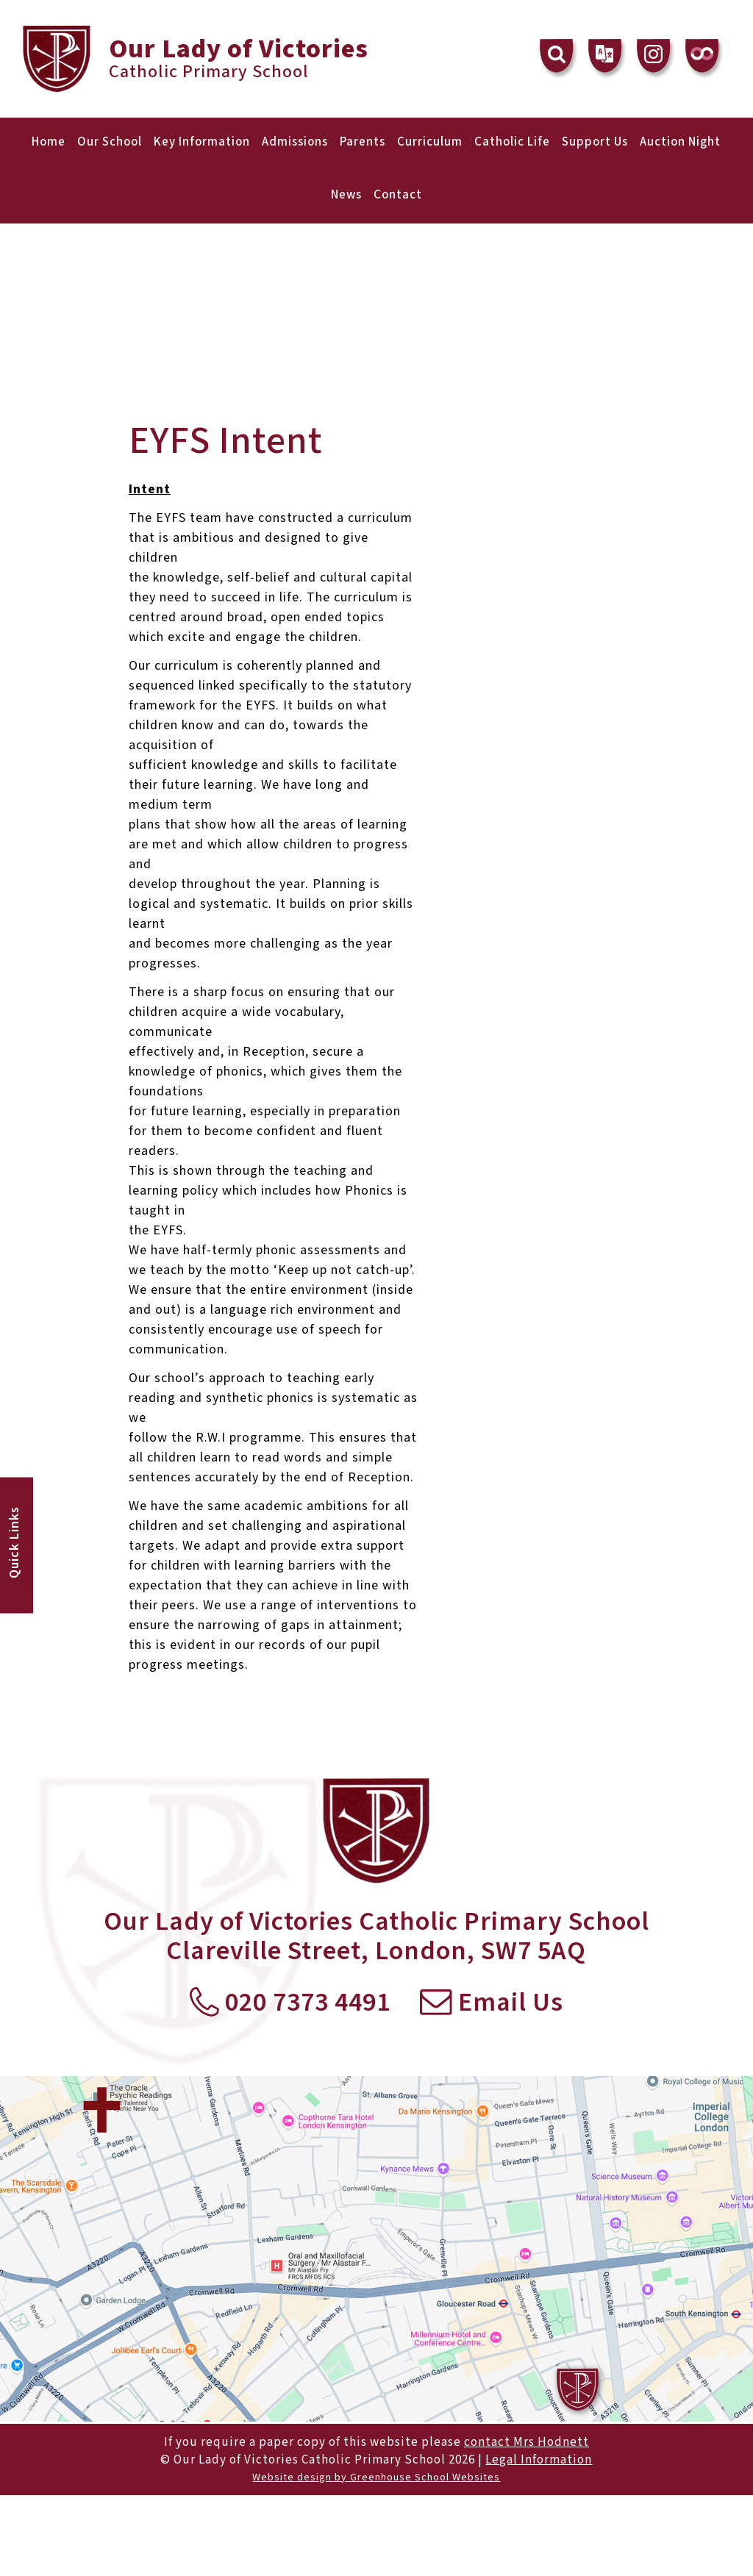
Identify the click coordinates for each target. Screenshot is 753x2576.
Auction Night (680, 142)
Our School (109, 142)
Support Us (595, 142)
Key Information (202, 142)
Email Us (491, 2003)
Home (48, 142)
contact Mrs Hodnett (526, 2442)
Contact (398, 195)
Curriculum (430, 142)
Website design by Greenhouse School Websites (376, 2477)
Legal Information (538, 2460)
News (346, 195)
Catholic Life (512, 142)
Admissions (295, 142)
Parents (362, 142)
